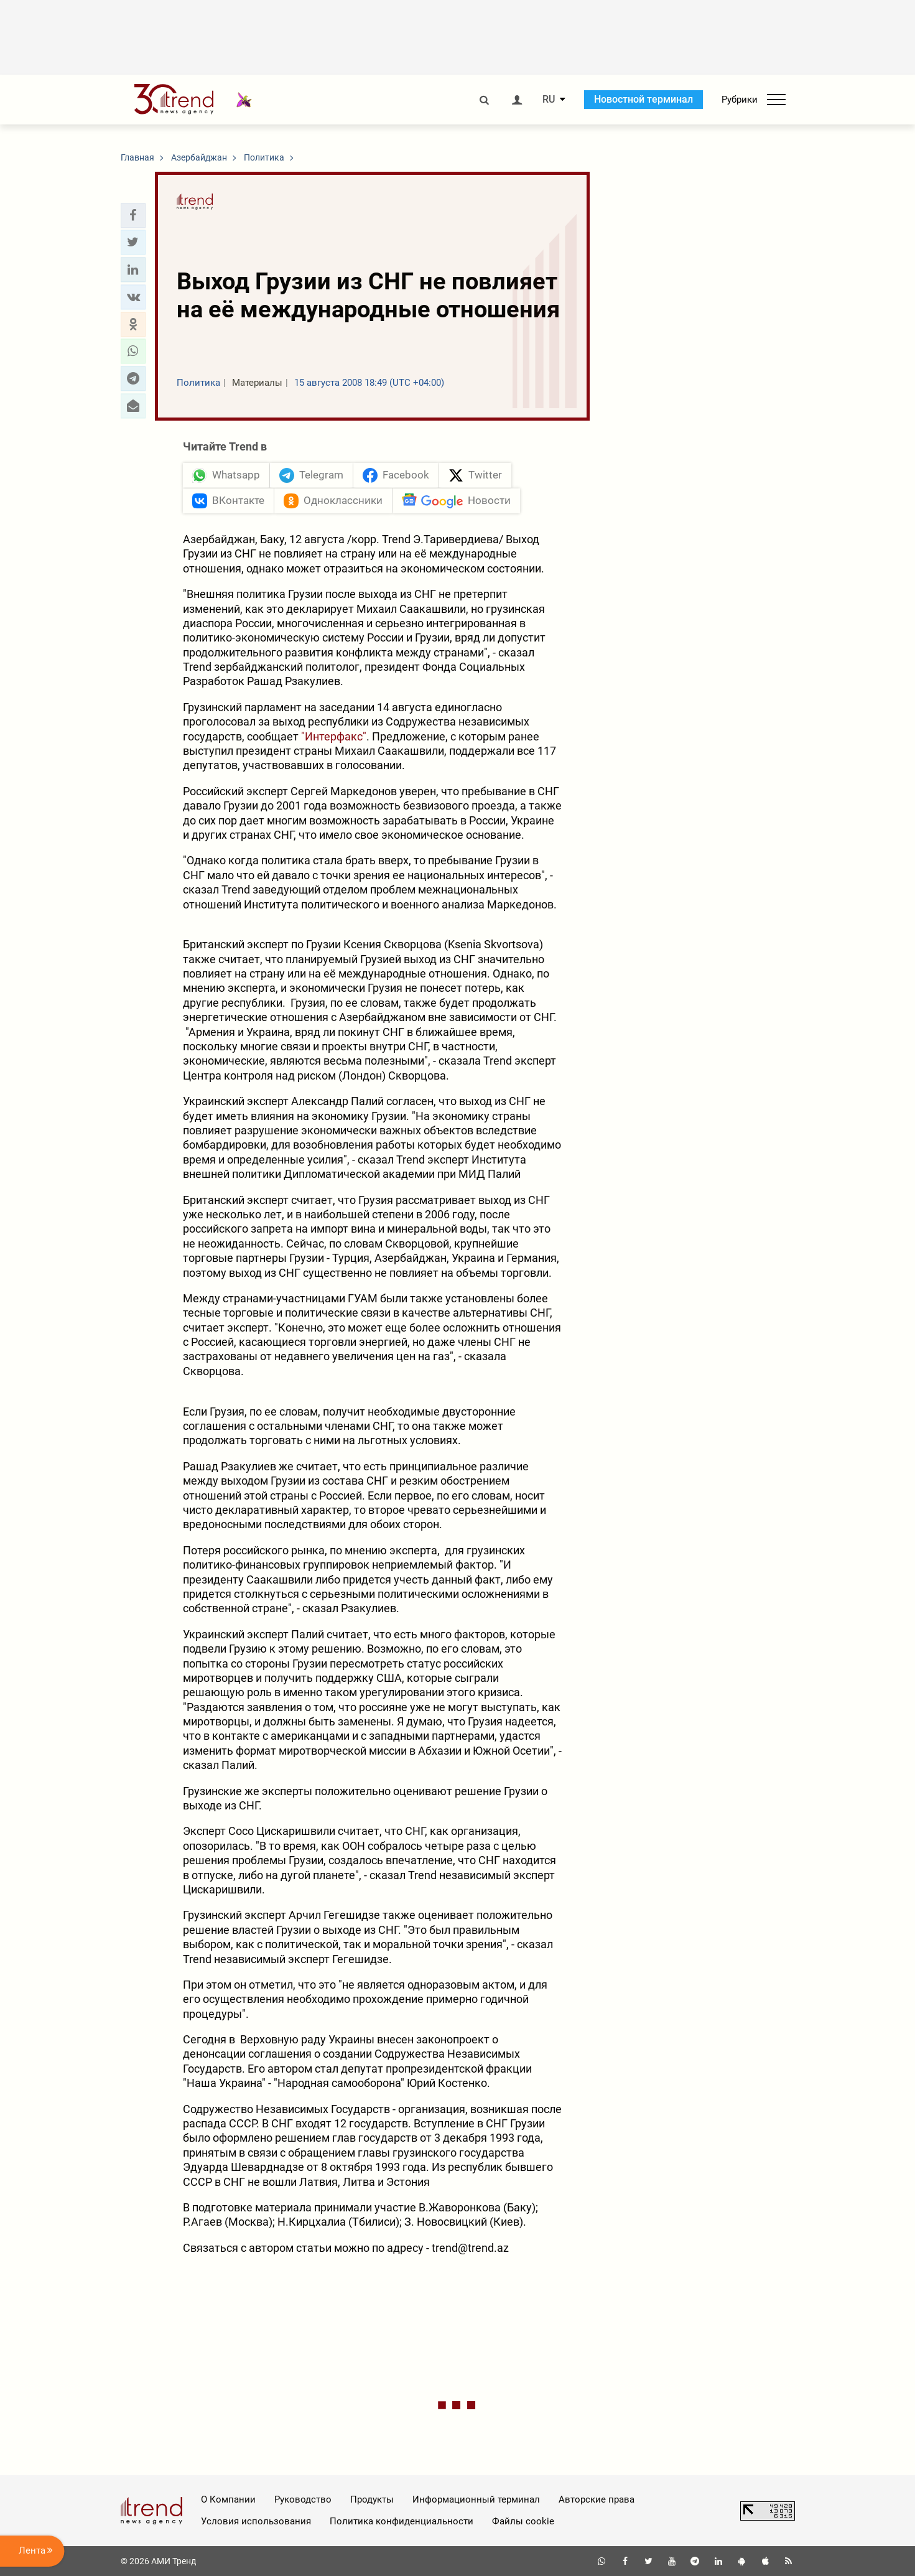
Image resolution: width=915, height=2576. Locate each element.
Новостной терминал (643, 99)
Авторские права (596, 2499)
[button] (133, 215)
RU (548, 100)
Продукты (372, 2499)
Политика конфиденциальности (401, 2521)
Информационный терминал (476, 2499)
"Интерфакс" (333, 736)
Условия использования (256, 2521)
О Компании (228, 2499)
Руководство (303, 2499)
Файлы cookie (523, 2521)
